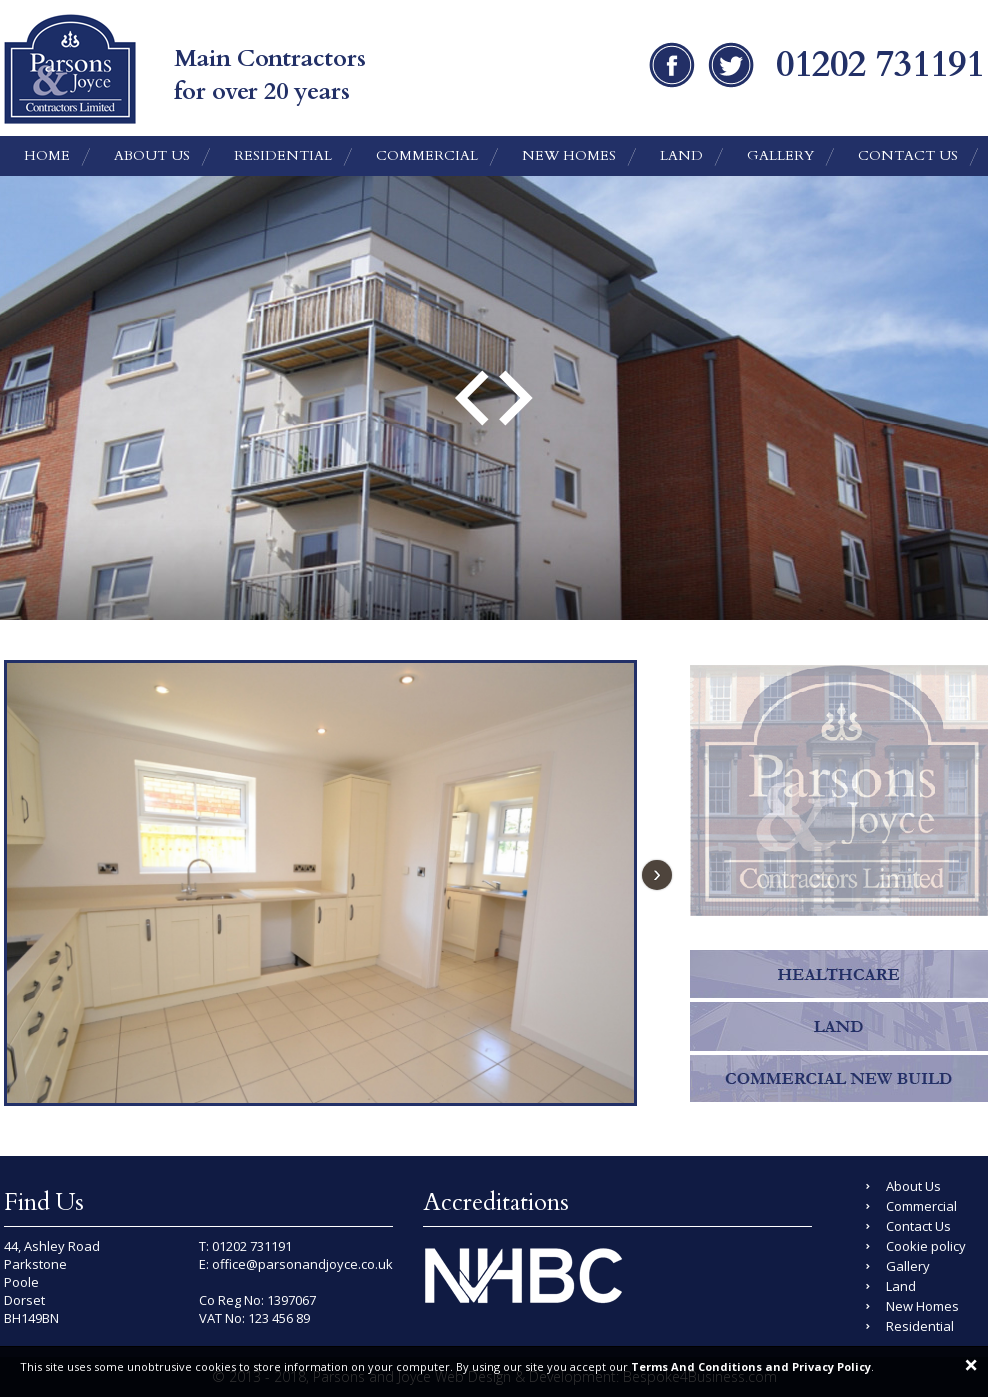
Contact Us (908, 155)
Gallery (780, 155)
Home (47, 155)
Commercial (427, 155)
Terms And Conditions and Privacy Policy (751, 1366)
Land (681, 155)
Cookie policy (926, 1246)
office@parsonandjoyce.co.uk (302, 1264)
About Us (152, 155)
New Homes (569, 155)
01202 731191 (252, 1246)
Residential (283, 155)
